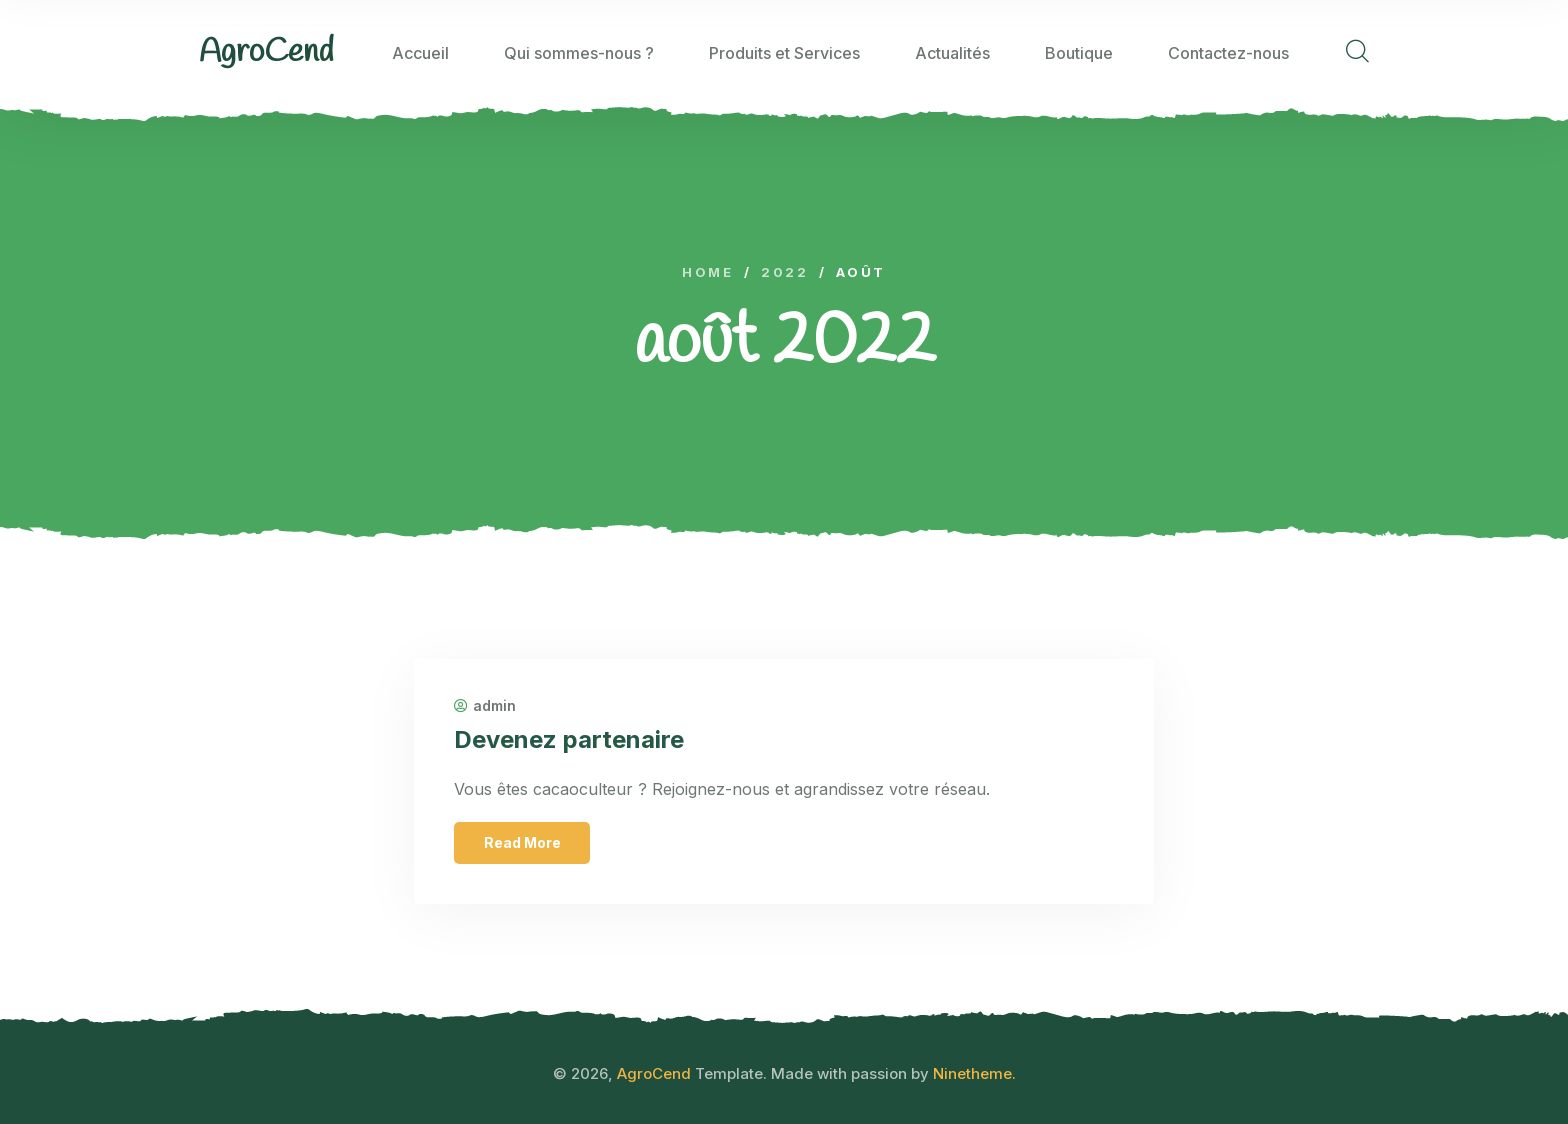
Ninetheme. (974, 1073)
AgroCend (654, 1073)
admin (485, 706)
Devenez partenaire (569, 739)
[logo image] (266, 53)
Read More (522, 842)
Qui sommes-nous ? (579, 53)
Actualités (952, 53)
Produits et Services (784, 53)
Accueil (420, 53)
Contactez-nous (1228, 53)
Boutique (1079, 53)
